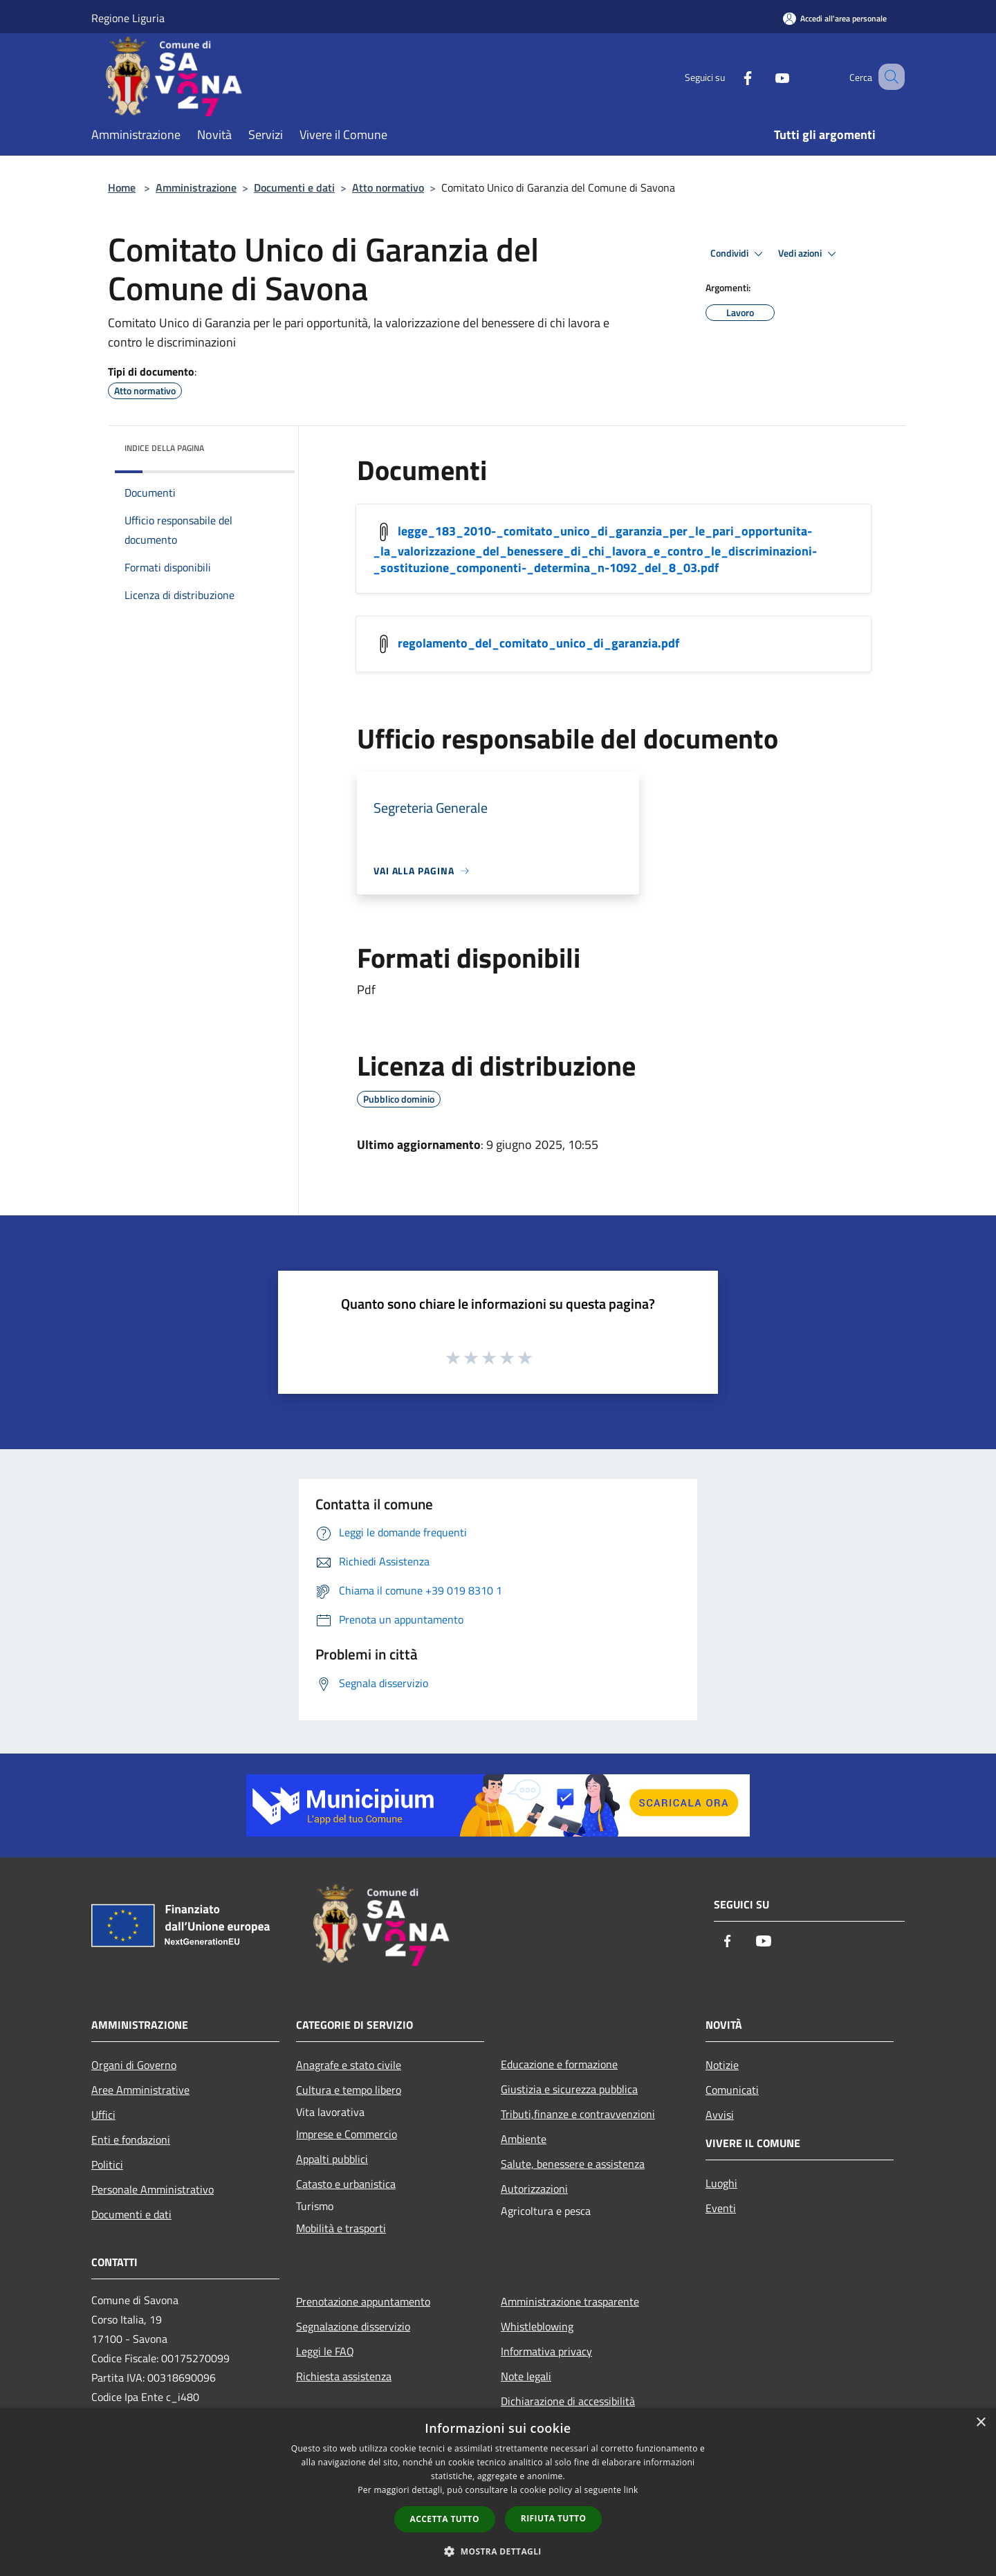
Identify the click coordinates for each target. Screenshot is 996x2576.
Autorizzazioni (534, 2188)
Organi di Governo (133, 2065)
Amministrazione (196, 187)
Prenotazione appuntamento (363, 2301)
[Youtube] (765, 76)
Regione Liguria (128, 18)
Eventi (721, 2208)
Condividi (738, 254)
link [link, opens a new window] (631, 2490)
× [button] (980, 2423)
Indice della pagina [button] (164, 447)
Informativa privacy (546, 2351)
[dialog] (498, 2492)
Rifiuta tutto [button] (554, 2518)
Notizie (722, 2065)
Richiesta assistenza (343, 2376)
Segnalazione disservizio (353, 2326)
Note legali (526, 2376)
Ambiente (523, 2139)
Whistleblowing (537, 2326)
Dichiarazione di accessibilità (568, 2401)
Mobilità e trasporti (341, 2228)
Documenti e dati (294, 187)
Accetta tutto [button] (444, 2519)
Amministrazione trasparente (570, 2301)
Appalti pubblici (332, 2159)
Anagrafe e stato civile (348, 2065)
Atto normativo (388, 187)
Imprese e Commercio (346, 2134)
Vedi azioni (809, 254)
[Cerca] (888, 76)
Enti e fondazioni (130, 2139)
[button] (498, 2551)
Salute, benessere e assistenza (573, 2163)
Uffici (103, 2114)
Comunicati (732, 2089)
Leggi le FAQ (325, 2351)
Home (122, 187)
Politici (107, 2164)
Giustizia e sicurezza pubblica (569, 2089)
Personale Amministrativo (152, 2189)
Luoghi (721, 2183)
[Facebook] (730, 76)
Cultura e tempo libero (348, 2089)
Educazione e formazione (559, 2064)
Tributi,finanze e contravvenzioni (578, 2114)
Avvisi (720, 2114)
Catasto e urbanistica (346, 2183)
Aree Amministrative (140, 2089)
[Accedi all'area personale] (835, 18)
